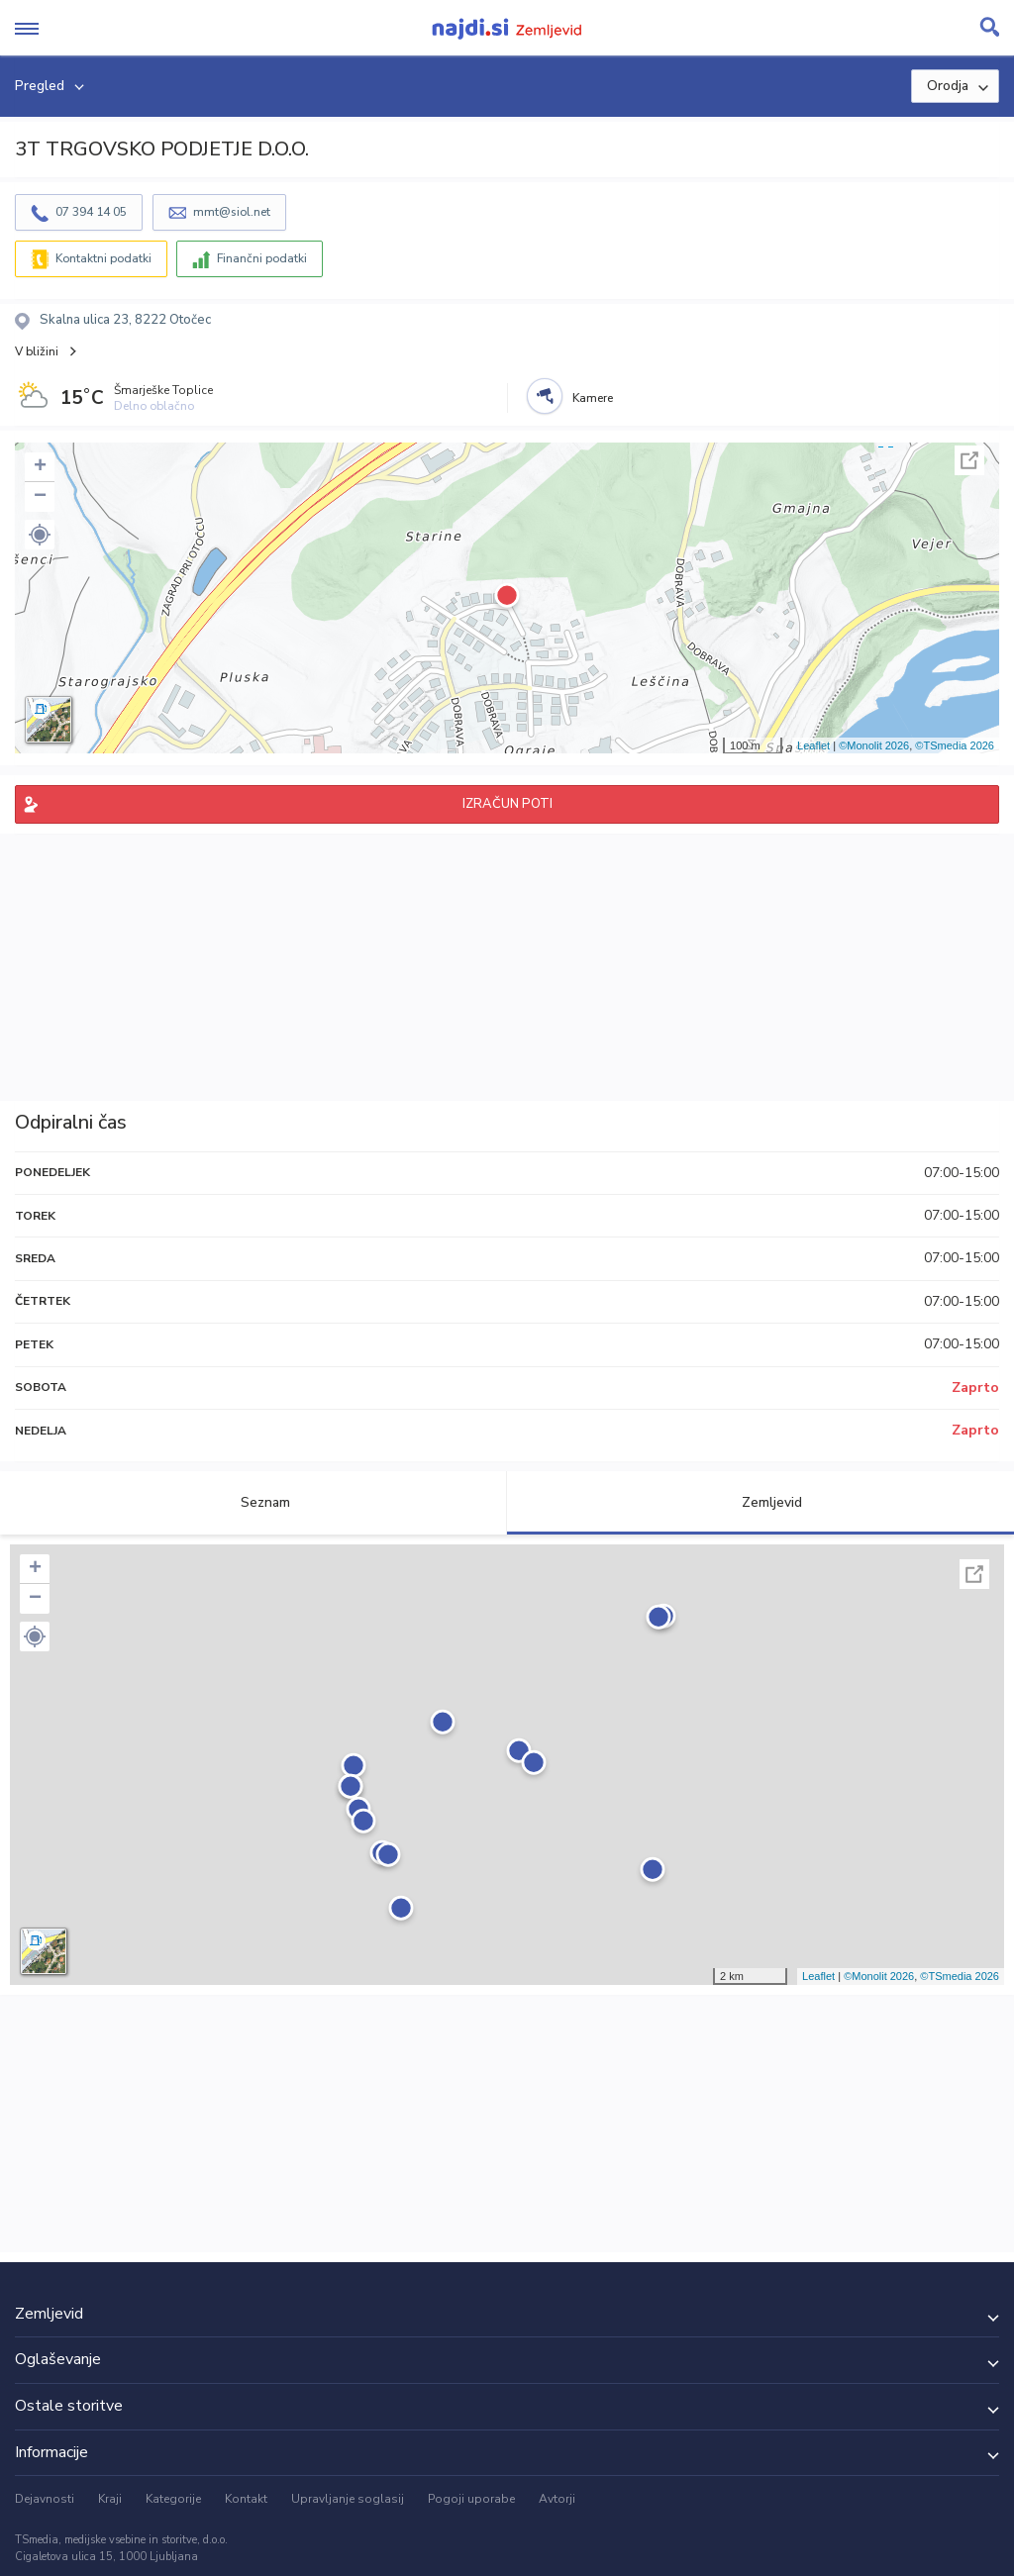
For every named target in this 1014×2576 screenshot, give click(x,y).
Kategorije (173, 2499)
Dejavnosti (44, 2499)
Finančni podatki (262, 258)
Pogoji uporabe (471, 2499)
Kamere (592, 398)
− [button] (40, 497)
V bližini (36, 351)
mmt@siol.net (231, 212)
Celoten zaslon (969, 460)
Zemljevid (760, 1502)
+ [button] (40, 467)
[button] (39, 534)
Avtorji (557, 2499)
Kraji (110, 2499)
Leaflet (813, 745)
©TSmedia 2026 (954, 745)
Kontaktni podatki (103, 258)
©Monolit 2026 (874, 745)
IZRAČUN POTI (507, 804)
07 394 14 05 (91, 212)
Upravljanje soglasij (347, 2499)
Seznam (254, 1502)
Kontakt (246, 2499)
